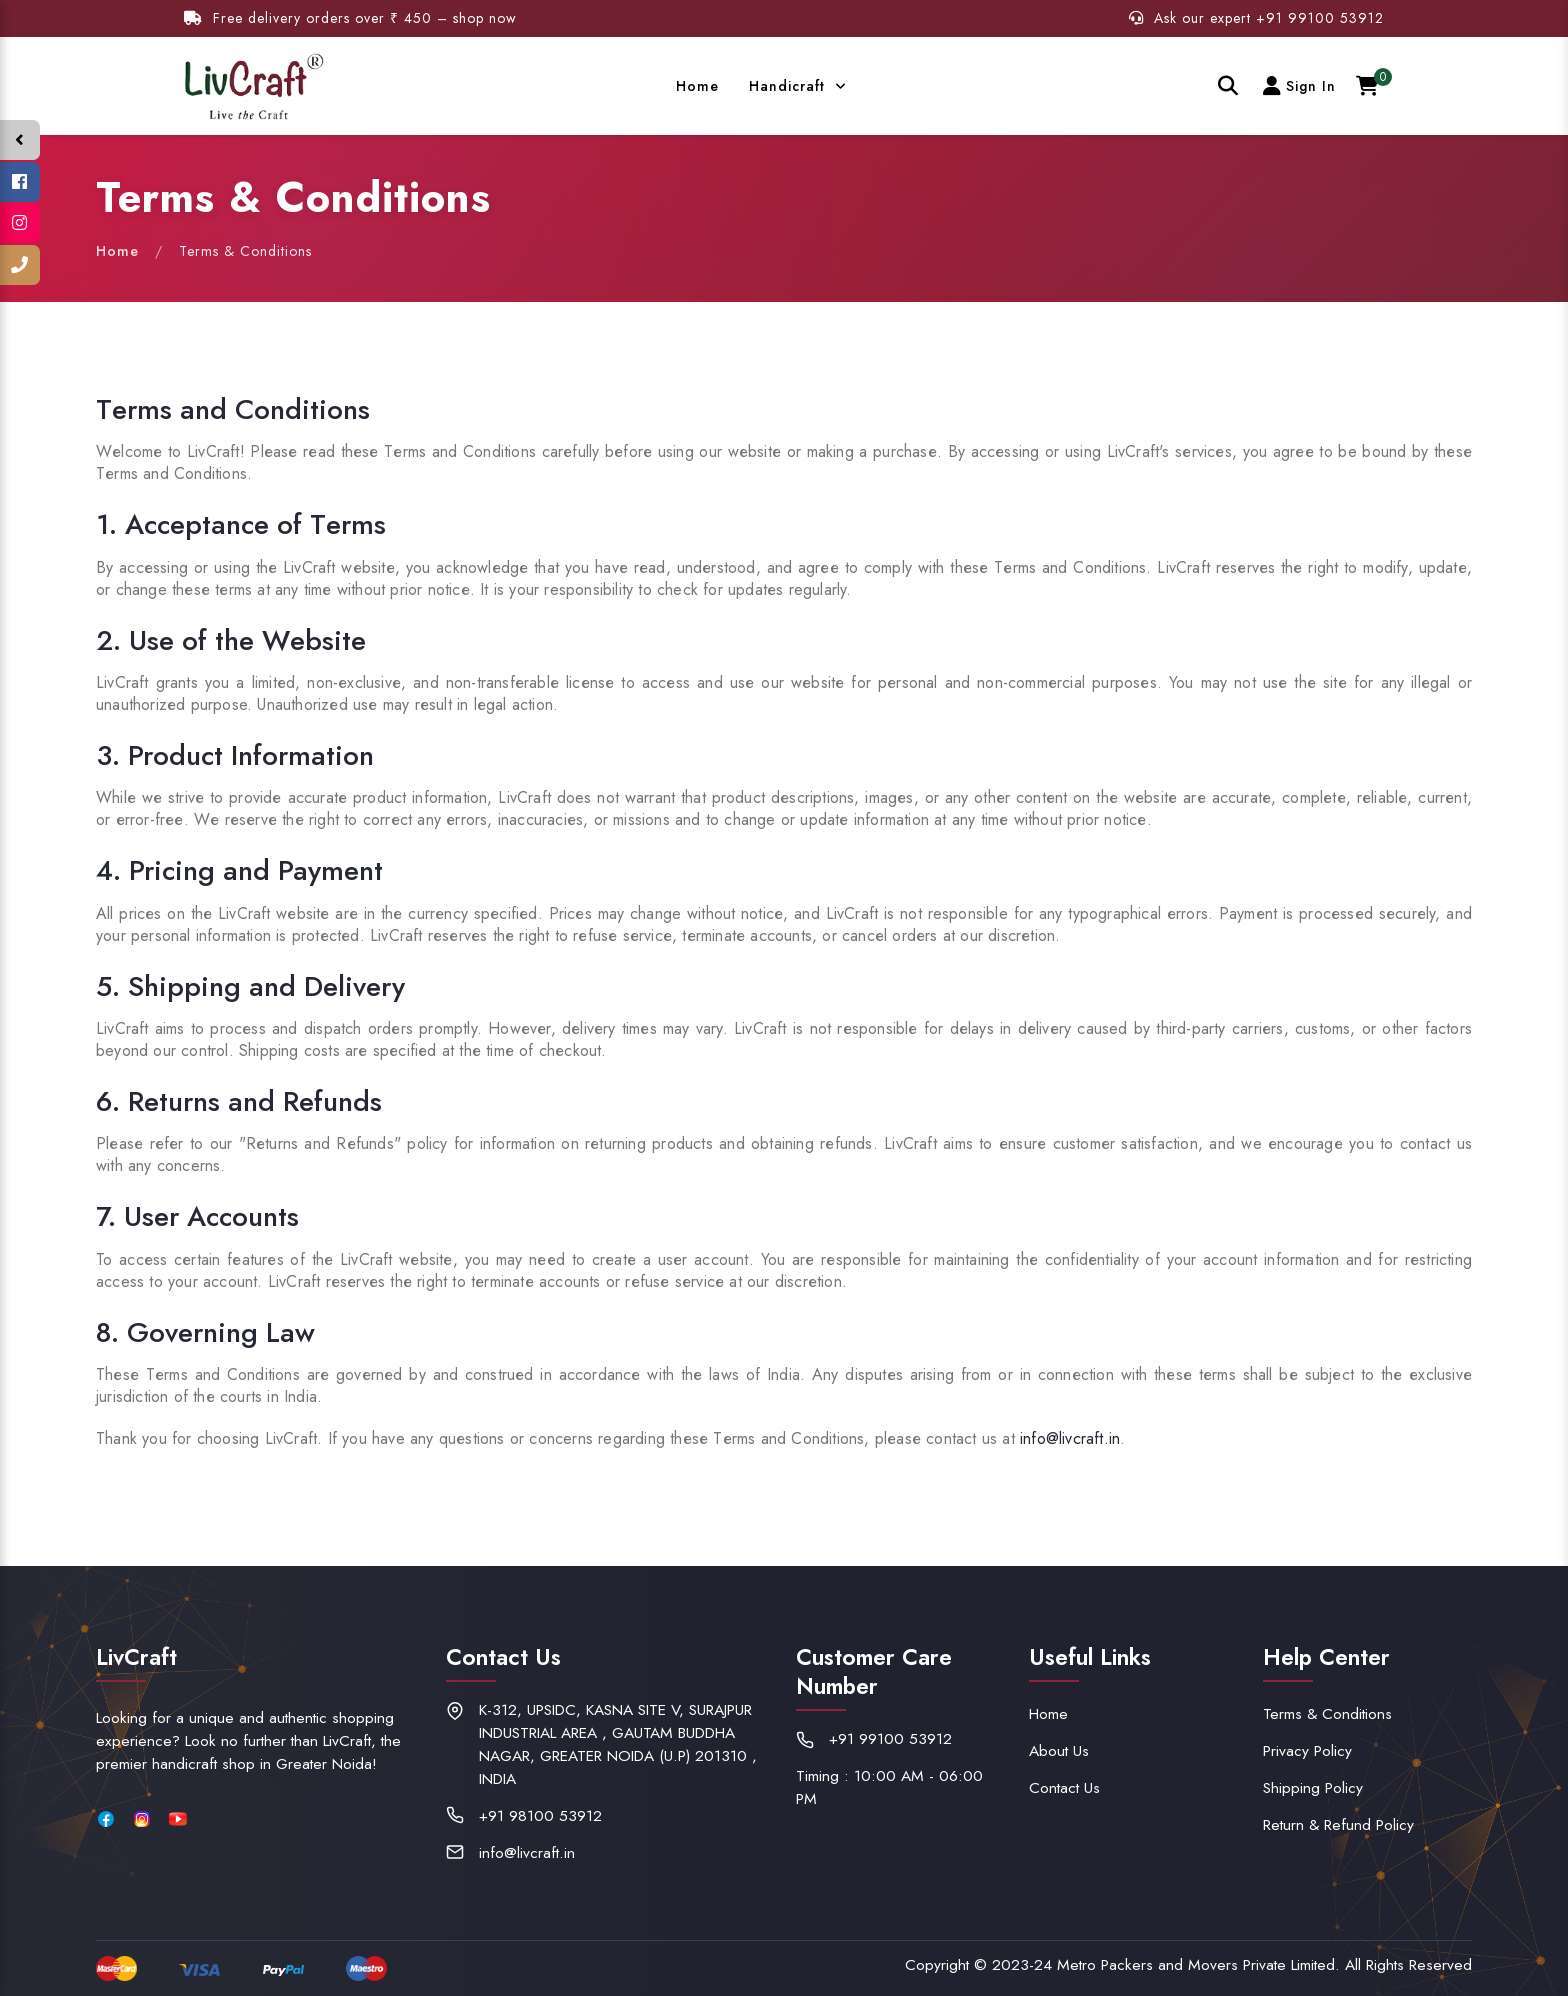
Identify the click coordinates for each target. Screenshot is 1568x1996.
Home (697, 86)
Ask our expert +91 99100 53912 (1256, 18)
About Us (1059, 1750)
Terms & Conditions (1327, 1713)
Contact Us (1064, 1787)
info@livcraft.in (1070, 1438)
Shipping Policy (1313, 1787)
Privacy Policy (1307, 1750)
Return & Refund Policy (1338, 1824)
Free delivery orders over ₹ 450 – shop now (350, 18)
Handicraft (789, 86)
